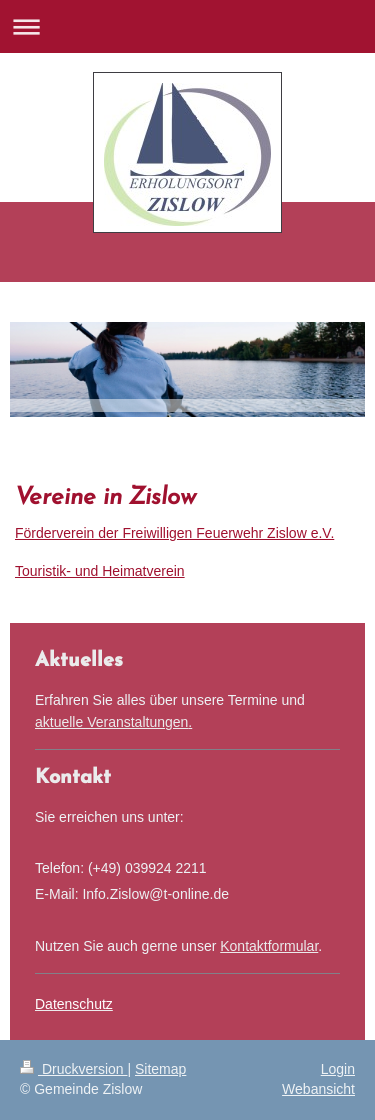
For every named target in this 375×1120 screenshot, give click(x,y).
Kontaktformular (269, 946)
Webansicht (318, 1089)
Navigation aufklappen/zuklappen (187, 26)
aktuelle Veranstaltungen (111, 722)
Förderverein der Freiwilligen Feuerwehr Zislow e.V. (174, 533)
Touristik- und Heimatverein (100, 571)
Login (338, 1069)
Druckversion (73, 1069)
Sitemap (160, 1069)
